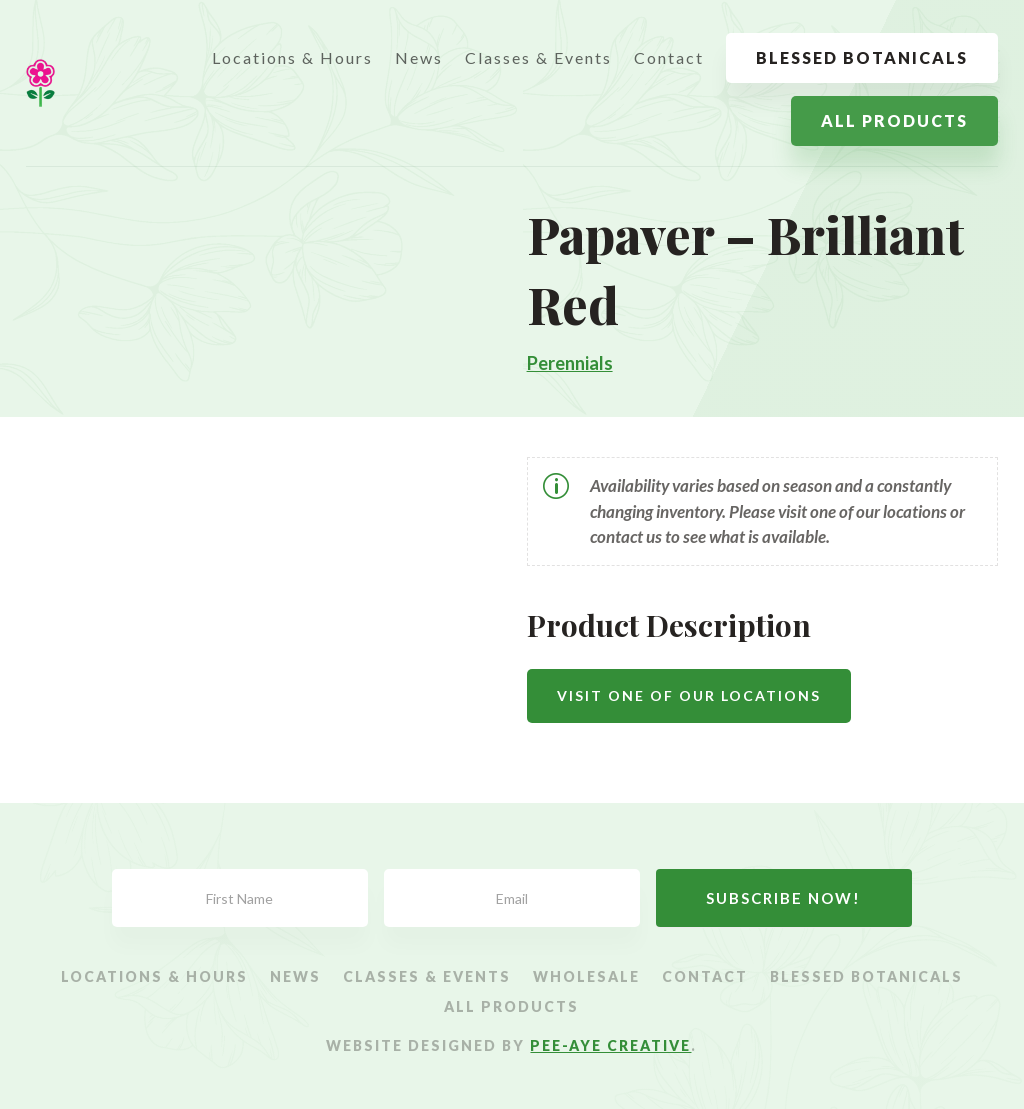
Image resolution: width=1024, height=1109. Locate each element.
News (419, 57)
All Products (894, 120)
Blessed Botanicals (862, 57)
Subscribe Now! (783, 898)
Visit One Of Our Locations (689, 695)
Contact (669, 57)
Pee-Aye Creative (610, 1045)
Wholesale (586, 977)
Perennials (570, 363)
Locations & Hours (292, 57)
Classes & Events (538, 57)
